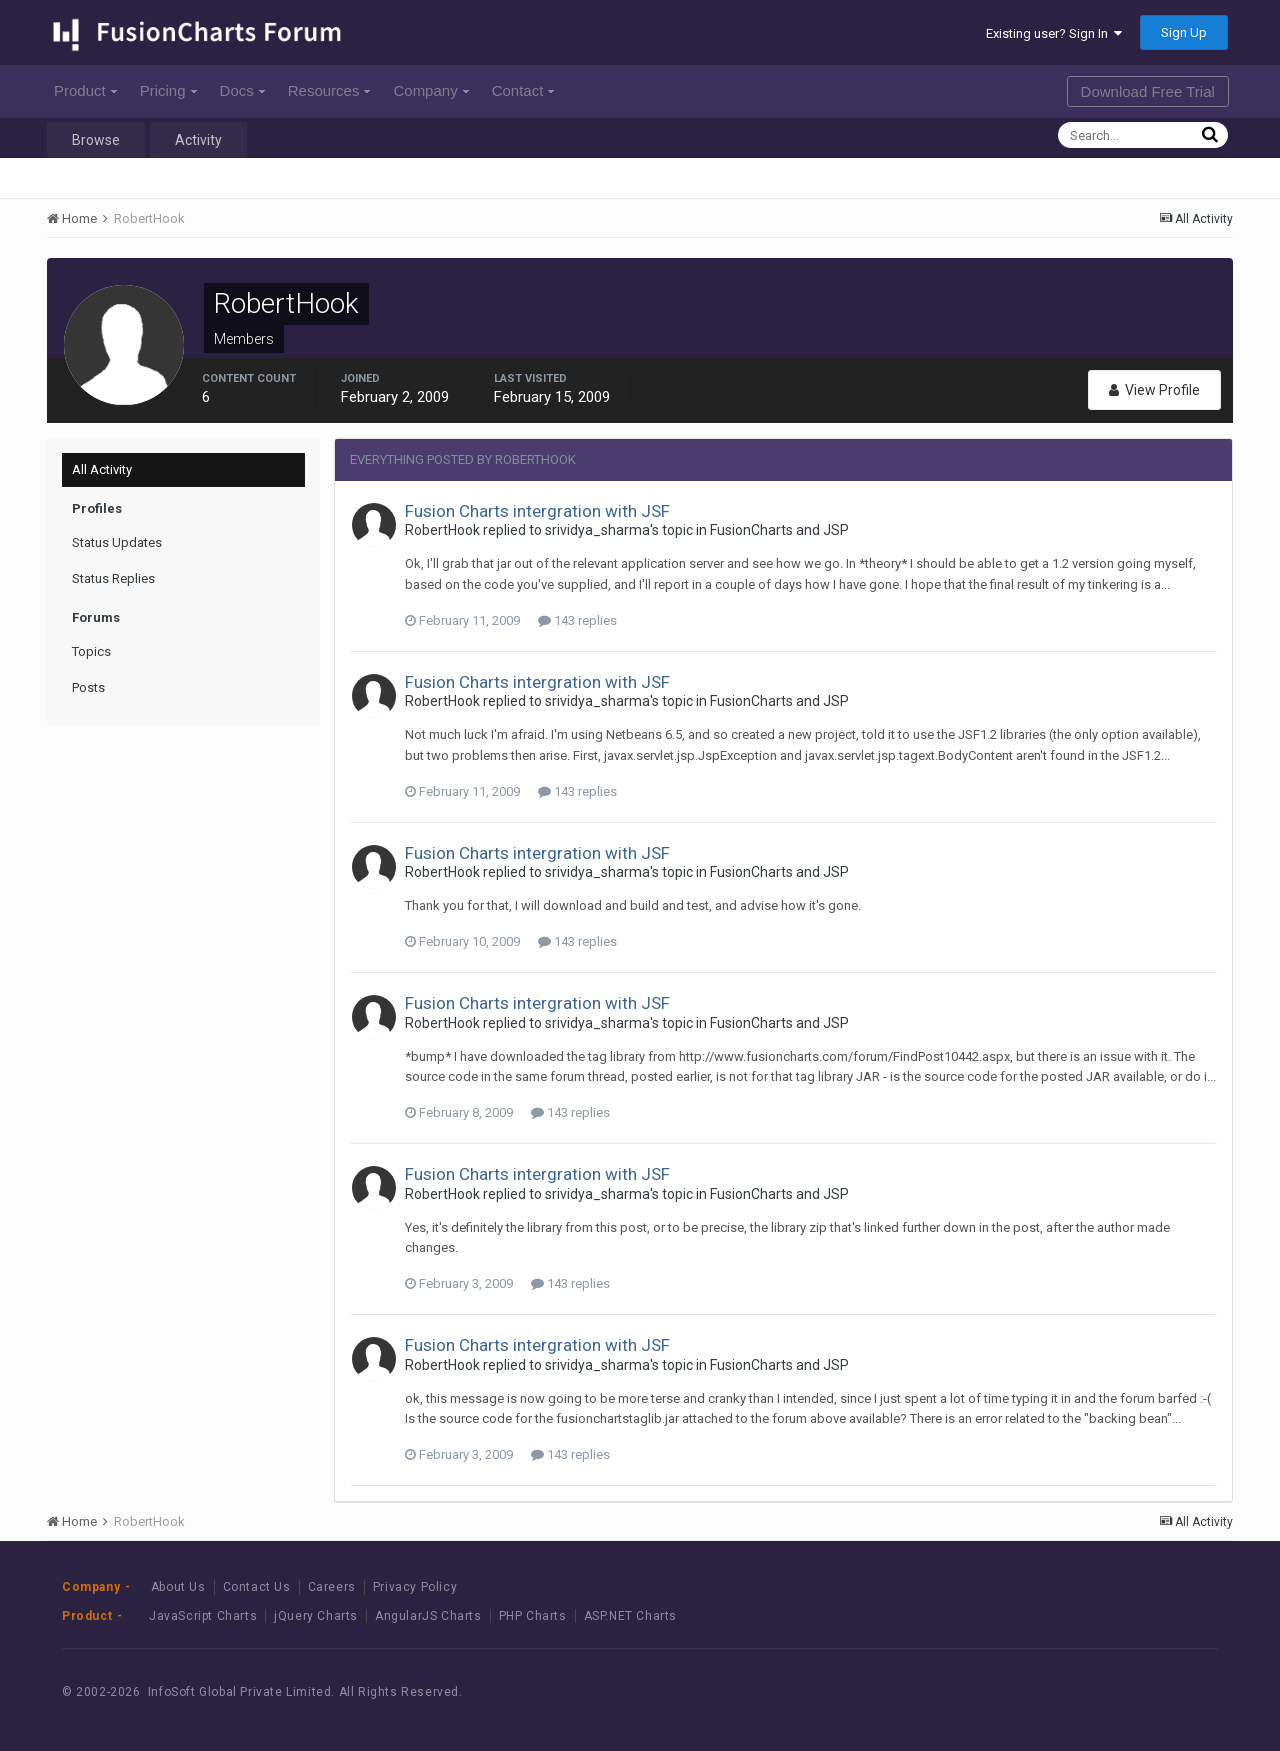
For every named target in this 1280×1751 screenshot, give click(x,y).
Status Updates (117, 542)
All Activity (102, 469)
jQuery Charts (316, 1616)
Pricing (168, 90)
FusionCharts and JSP (779, 530)
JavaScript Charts (203, 1616)
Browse (96, 140)
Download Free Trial (1148, 91)
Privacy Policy (415, 1587)
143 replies (577, 620)
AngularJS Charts (428, 1616)
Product (85, 90)
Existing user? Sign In (1054, 33)
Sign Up (1184, 32)
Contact (523, 90)
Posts (88, 687)
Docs (242, 90)
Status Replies (113, 578)
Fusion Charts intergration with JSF (537, 511)
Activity (198, 140)
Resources (329, 90)
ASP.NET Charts (630, 1616)
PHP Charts (533, 1616)
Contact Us (257, 1587)
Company (430, 90)
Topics (91, 651)
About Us (178, 1587)
